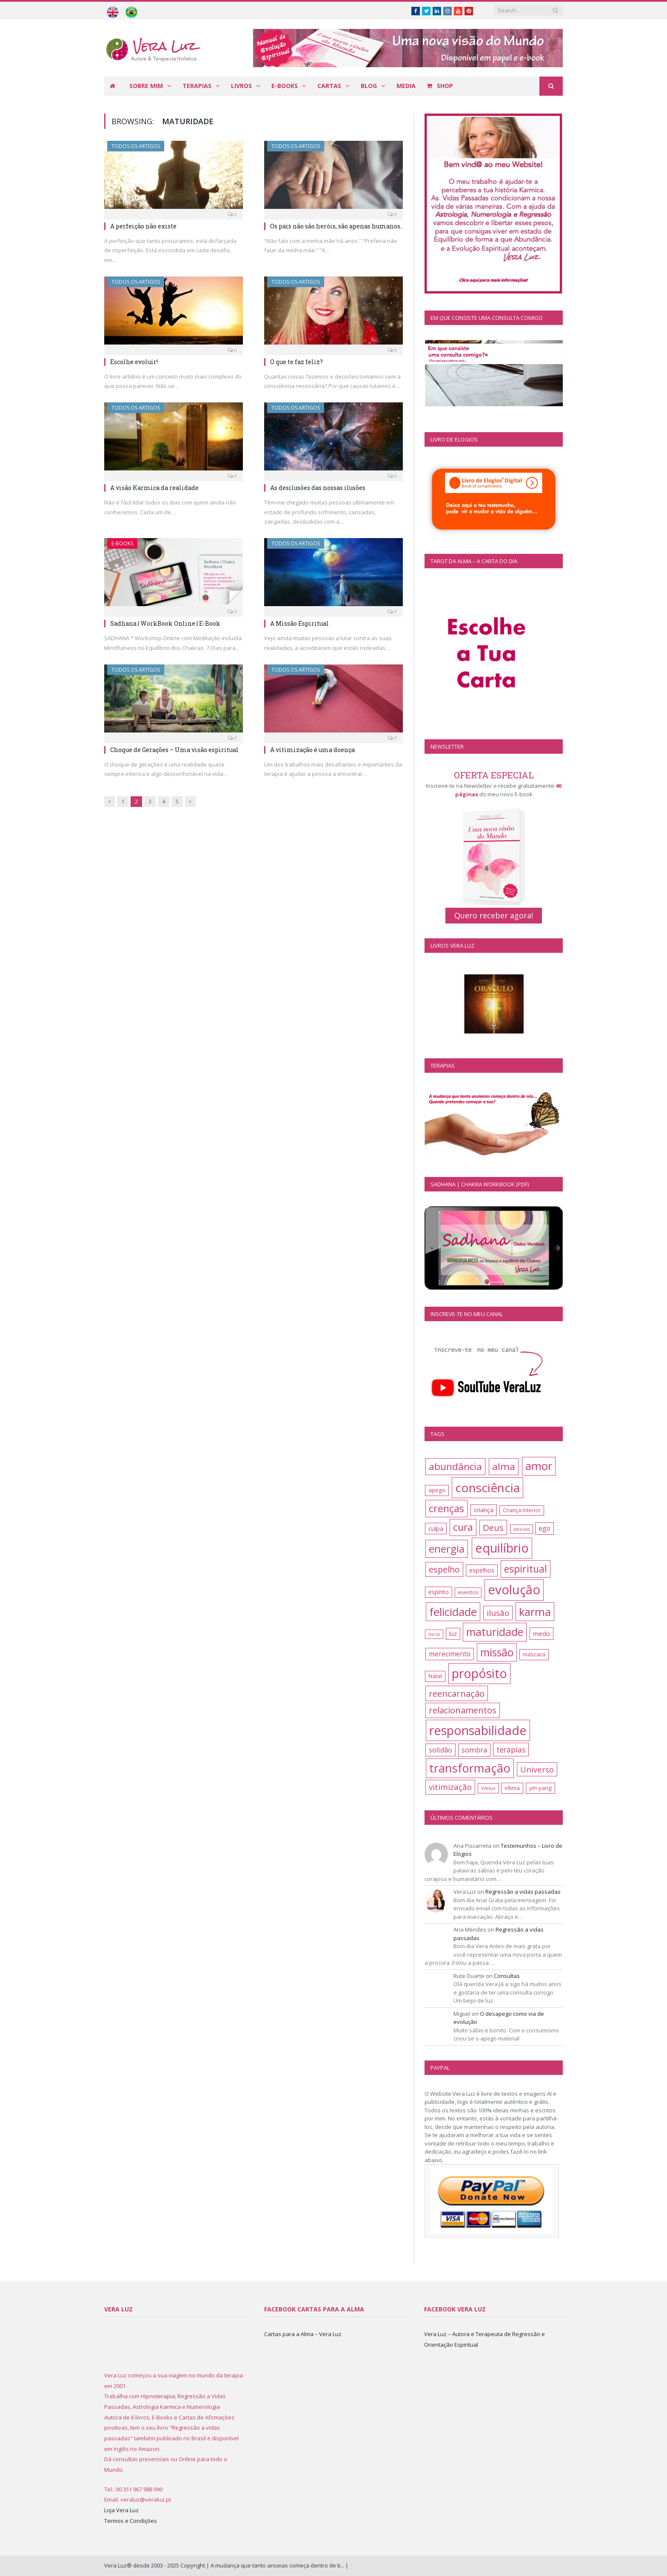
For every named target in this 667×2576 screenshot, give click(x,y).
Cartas (329, 86)
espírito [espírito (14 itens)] (438, 1592)
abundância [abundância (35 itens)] (455, 1466)
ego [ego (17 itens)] (544, 1528)
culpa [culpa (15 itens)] (435, 1529)
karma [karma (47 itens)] (535, 1611)
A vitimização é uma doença (312, 750)
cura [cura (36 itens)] (463, 1527)
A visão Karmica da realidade (154, 488)
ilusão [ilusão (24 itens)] (498, 1613)
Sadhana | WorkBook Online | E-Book (165, 623)
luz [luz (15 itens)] (453, 1634)
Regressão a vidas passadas (523, 1891)
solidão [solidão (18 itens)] (440, 1750)
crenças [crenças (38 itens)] (446, 1508)
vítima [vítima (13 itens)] (512, 1788)
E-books (284, 86)
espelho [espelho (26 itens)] (444, 1569)
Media (406, 86)
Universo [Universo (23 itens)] (537, 1769)
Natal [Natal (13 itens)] (435, 1676)
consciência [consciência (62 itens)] (487, 1487)
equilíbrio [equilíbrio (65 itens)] (502, 1547)
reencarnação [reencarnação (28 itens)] (457, 1693)
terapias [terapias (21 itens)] (510, 1749)
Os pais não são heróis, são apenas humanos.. (336, 226)
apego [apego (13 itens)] (436, 1490)
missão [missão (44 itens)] (496, 1652)
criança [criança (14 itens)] (483, 1510)
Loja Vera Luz (121, 2510)
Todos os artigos (135, 146)
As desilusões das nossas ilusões (317, 488)
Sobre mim (146, 86)
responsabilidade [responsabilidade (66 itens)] (478, 1730)
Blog (369, 86)
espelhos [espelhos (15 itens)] (481, 1570)
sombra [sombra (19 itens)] (474, 1750)
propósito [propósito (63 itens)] (479, 1673)
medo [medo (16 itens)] (541, 1633)
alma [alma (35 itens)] (503, 1466)
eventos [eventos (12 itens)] (468, 1592)
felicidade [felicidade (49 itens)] (453, 1611)
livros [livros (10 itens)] (434, 1634)
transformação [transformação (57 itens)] (469, 1768)
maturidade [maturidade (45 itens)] (494, 1631)
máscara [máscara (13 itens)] (534, 1654)
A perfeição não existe (143, 226)
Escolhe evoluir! (134, 362)
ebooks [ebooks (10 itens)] (521, 1529)
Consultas (507, 1976)
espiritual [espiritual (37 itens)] (525, 1569)
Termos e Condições (130, 2521)
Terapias (196, 86)
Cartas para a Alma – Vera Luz (303, 2334)
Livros (241, 86)
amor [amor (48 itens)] (538, 1466)
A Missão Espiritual (299, 623)
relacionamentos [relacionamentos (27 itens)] (462, 1710)
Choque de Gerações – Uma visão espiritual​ (174, 750)
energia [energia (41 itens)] (447, 1549)
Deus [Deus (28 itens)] (493, 1527)
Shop (440, 86)
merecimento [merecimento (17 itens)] (449, 1653)
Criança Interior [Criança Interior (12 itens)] (522, 1510)
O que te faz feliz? (296, 362)
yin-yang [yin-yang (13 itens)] (540, 1788)
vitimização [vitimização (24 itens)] (450, 1786)
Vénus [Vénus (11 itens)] (488, 1788)
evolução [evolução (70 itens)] (514, 1589)
